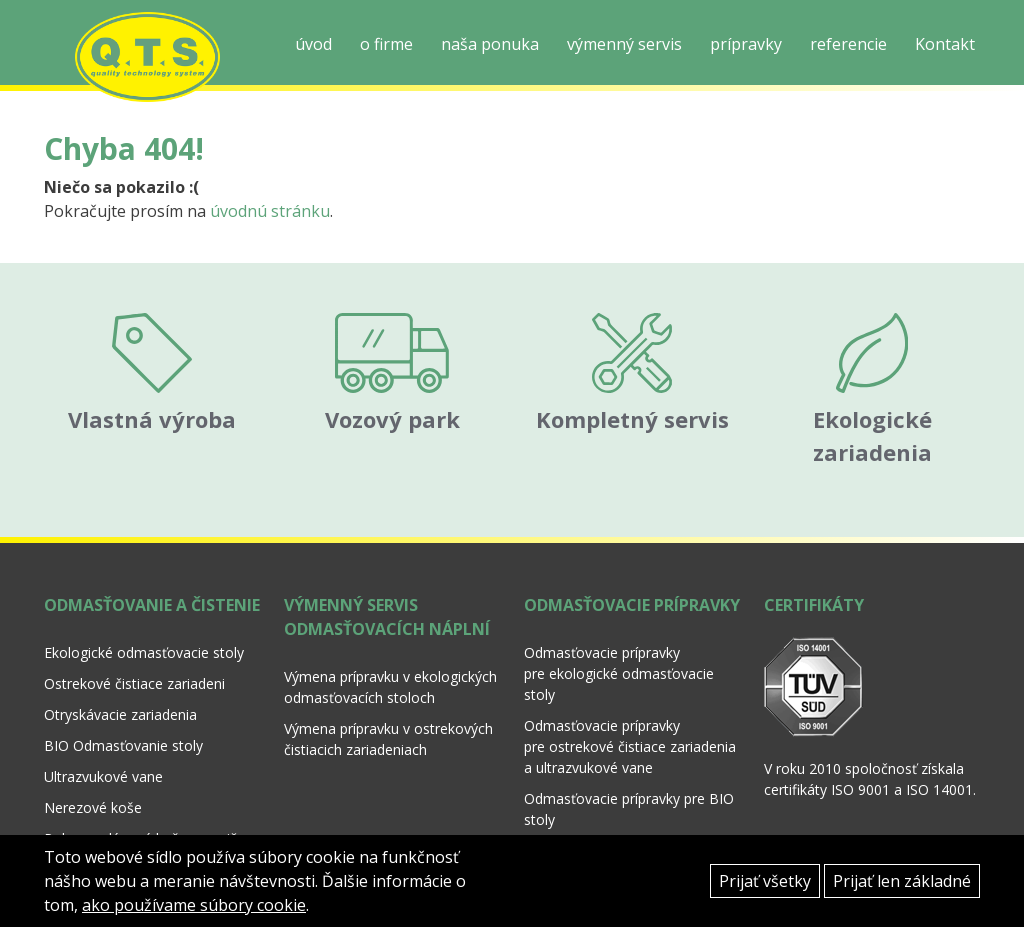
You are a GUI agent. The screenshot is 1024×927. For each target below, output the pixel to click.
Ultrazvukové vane (103, 758)
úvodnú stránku (270, 211)
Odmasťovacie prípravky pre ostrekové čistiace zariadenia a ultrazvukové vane (630, 728)
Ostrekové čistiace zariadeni (134, 665)
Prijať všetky (765, 881)
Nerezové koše (93, 789)
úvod (313, 44)
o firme (386, 44)
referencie (848, 44)
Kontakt (945, 44)
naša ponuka (490, 44)
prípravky (746, 44)
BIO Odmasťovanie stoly (123, 727)
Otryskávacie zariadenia (120, 696)
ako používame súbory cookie (194, 905)
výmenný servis (624, 44)
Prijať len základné (902, 881)
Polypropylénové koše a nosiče (144, 820)
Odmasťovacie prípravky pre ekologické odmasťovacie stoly (619, 655)
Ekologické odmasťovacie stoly (144, 634)
